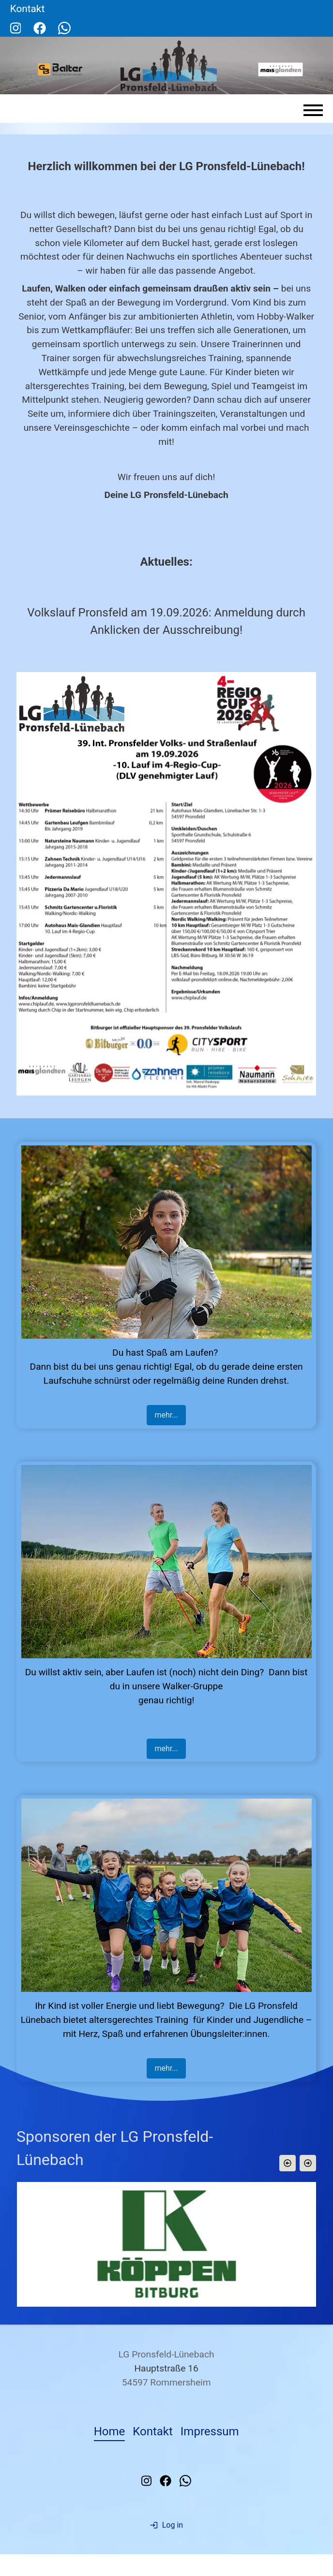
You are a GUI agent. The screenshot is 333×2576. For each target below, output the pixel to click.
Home (109, 2435)
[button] (288, 2163)
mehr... (166, 1415)
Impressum (210, 2435)
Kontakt (153, 2435)
